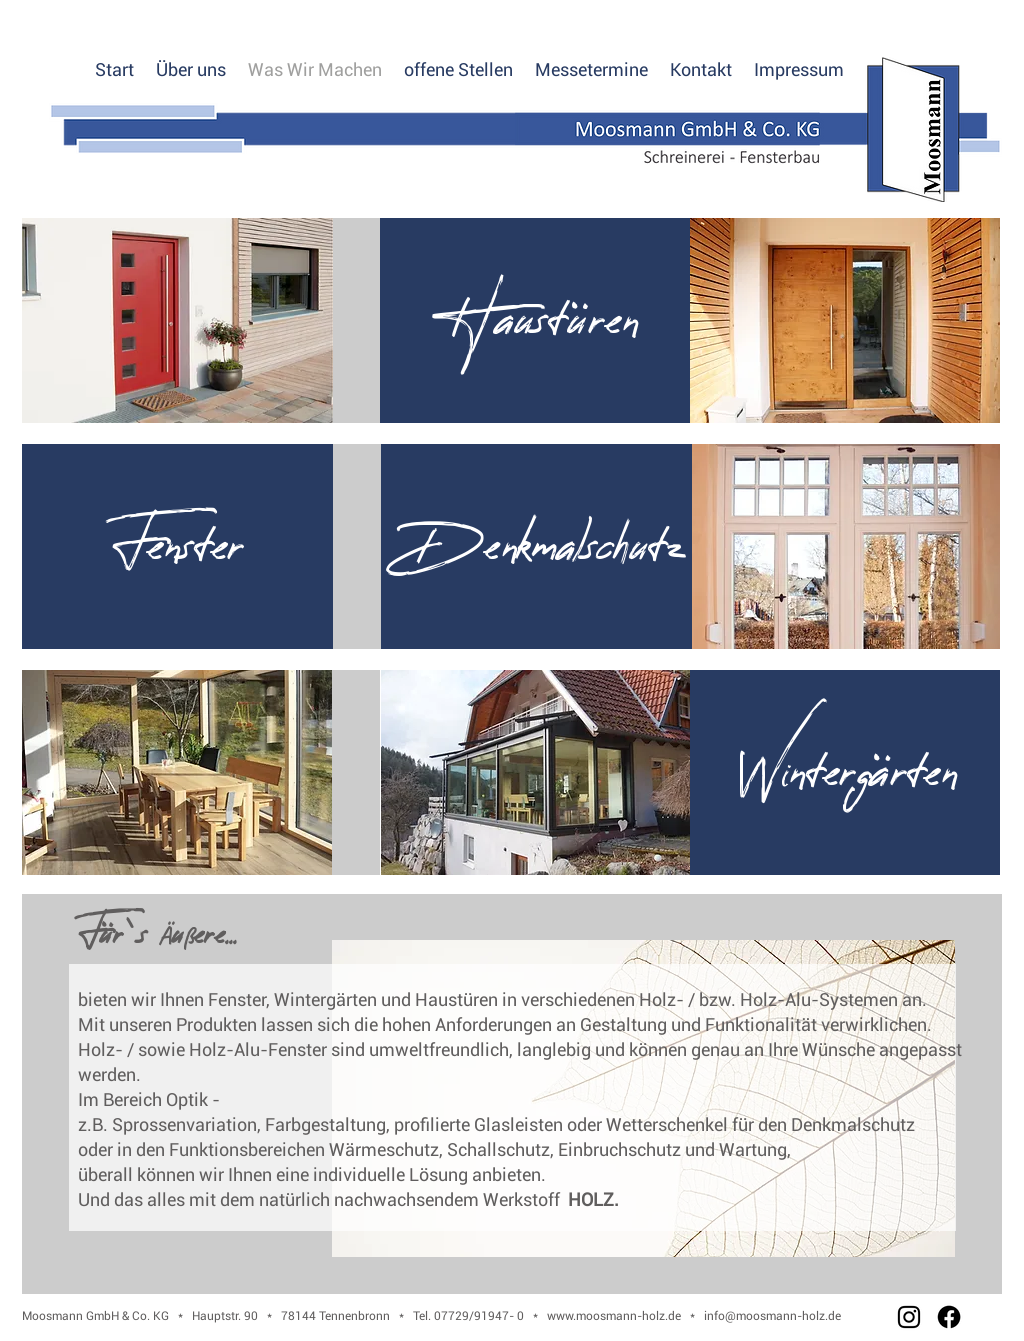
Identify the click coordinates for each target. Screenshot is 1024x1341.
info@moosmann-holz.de (772, 1316)
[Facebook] (949, 1317)
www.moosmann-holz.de (614, 1316)
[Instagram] (909, 1317)
